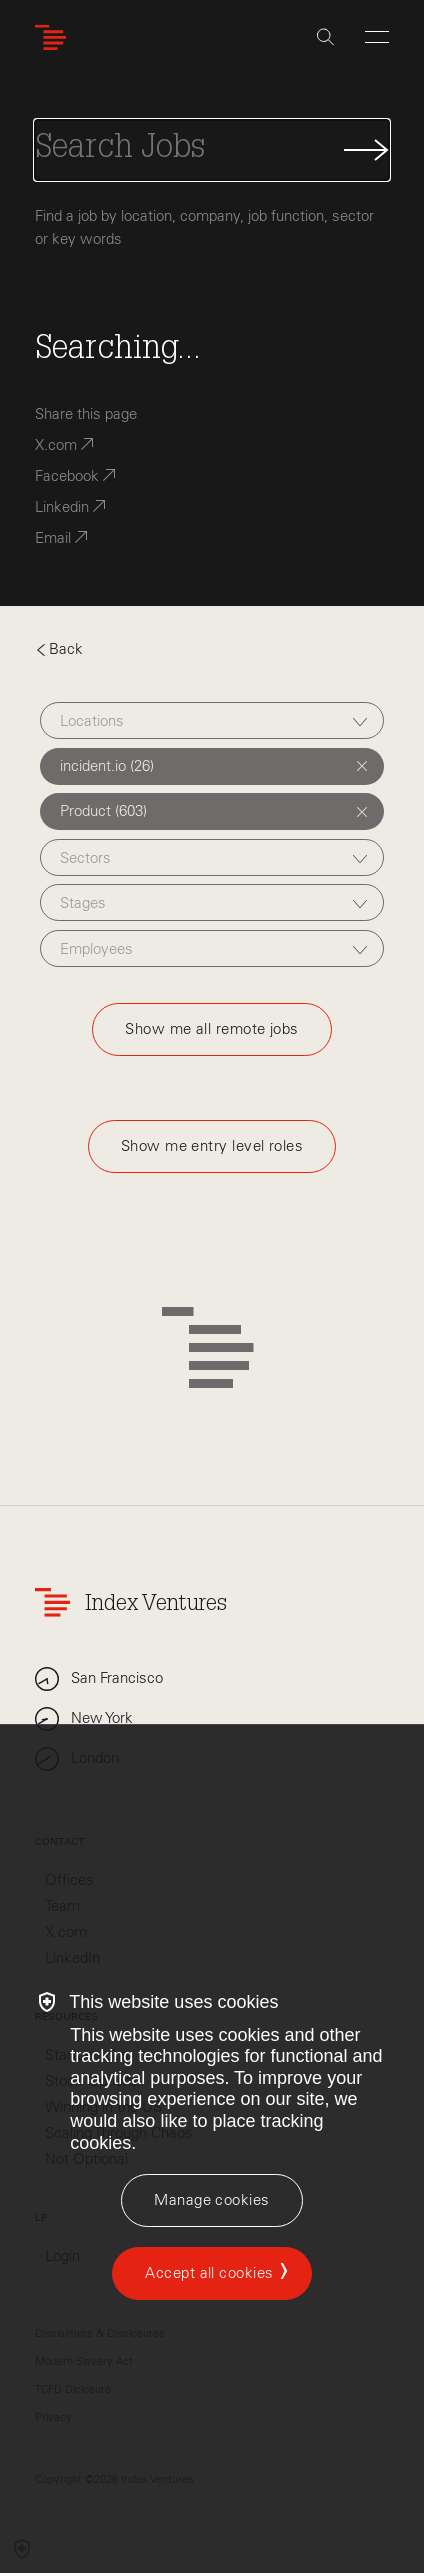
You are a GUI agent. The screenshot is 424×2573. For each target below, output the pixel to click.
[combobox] (212, 720)
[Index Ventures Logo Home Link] (55, 37)
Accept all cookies (209, 2273)
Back (59, 649)
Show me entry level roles (212, 1146)
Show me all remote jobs (211, 1029)
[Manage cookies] (211, 2200)
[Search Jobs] (211, 150)
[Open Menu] (377, 37)
